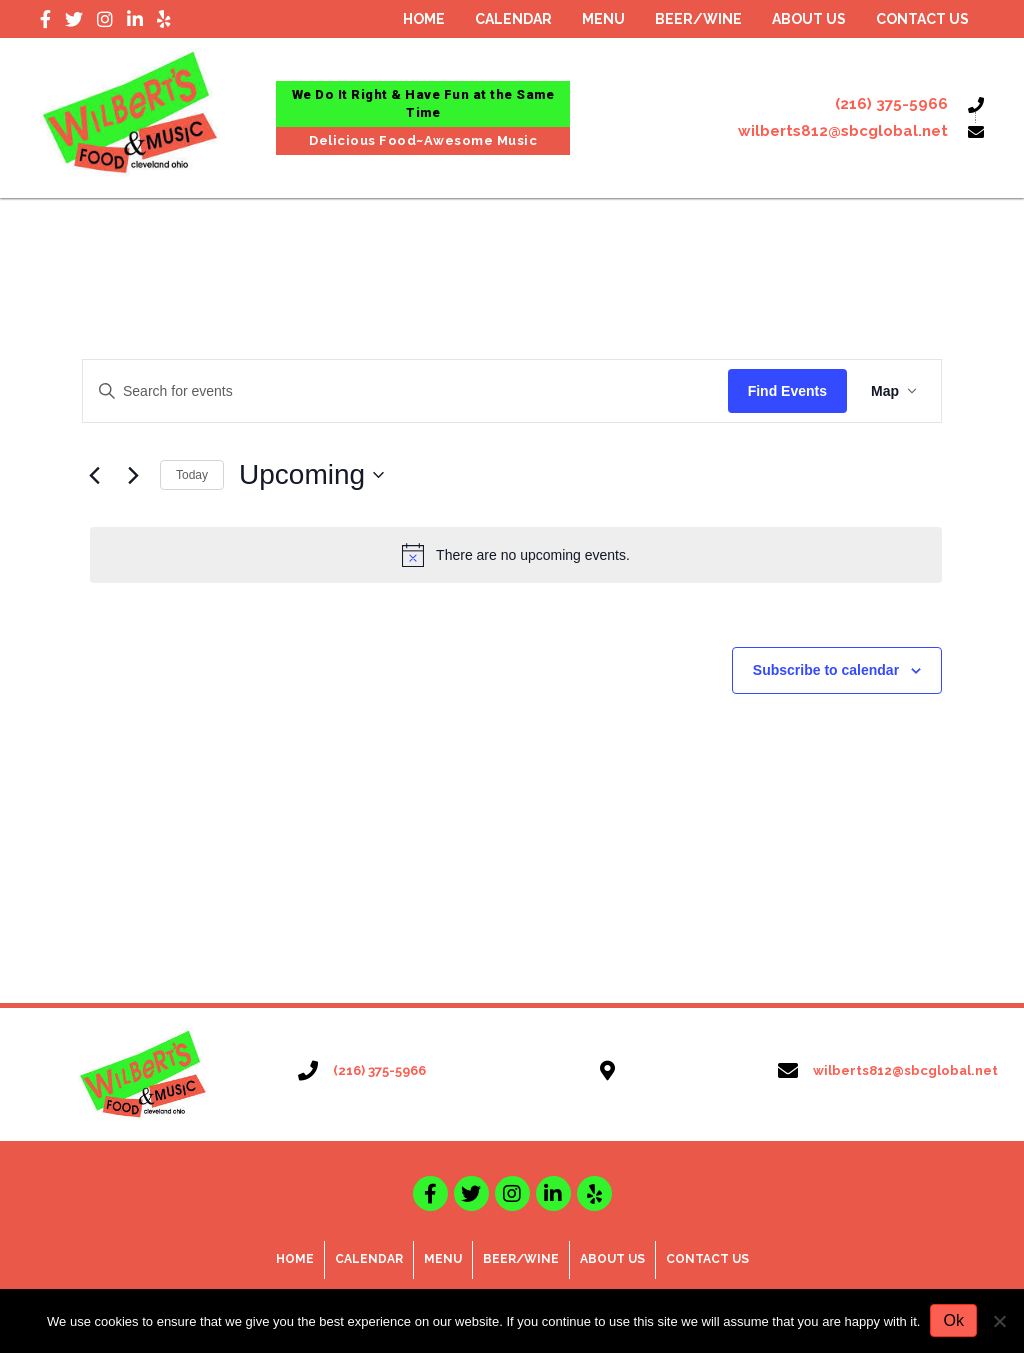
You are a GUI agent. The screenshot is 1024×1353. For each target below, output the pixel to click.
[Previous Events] (94, 475)
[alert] (516, 555)
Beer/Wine (521, 1259)
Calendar (369, 1259)
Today (192, 475)
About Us (612, 1259)
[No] (999, 1321)
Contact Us (707, 1259)
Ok (953, 1320)
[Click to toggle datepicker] (311, 475)
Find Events (787, 391)
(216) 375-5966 (891, 104)
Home (295, 1259)
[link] (424, 19)
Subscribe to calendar (826, 670)
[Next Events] (133, 475)
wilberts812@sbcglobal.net (843, 131)
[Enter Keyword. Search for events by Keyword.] (405, 391)
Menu (443, 1259)
